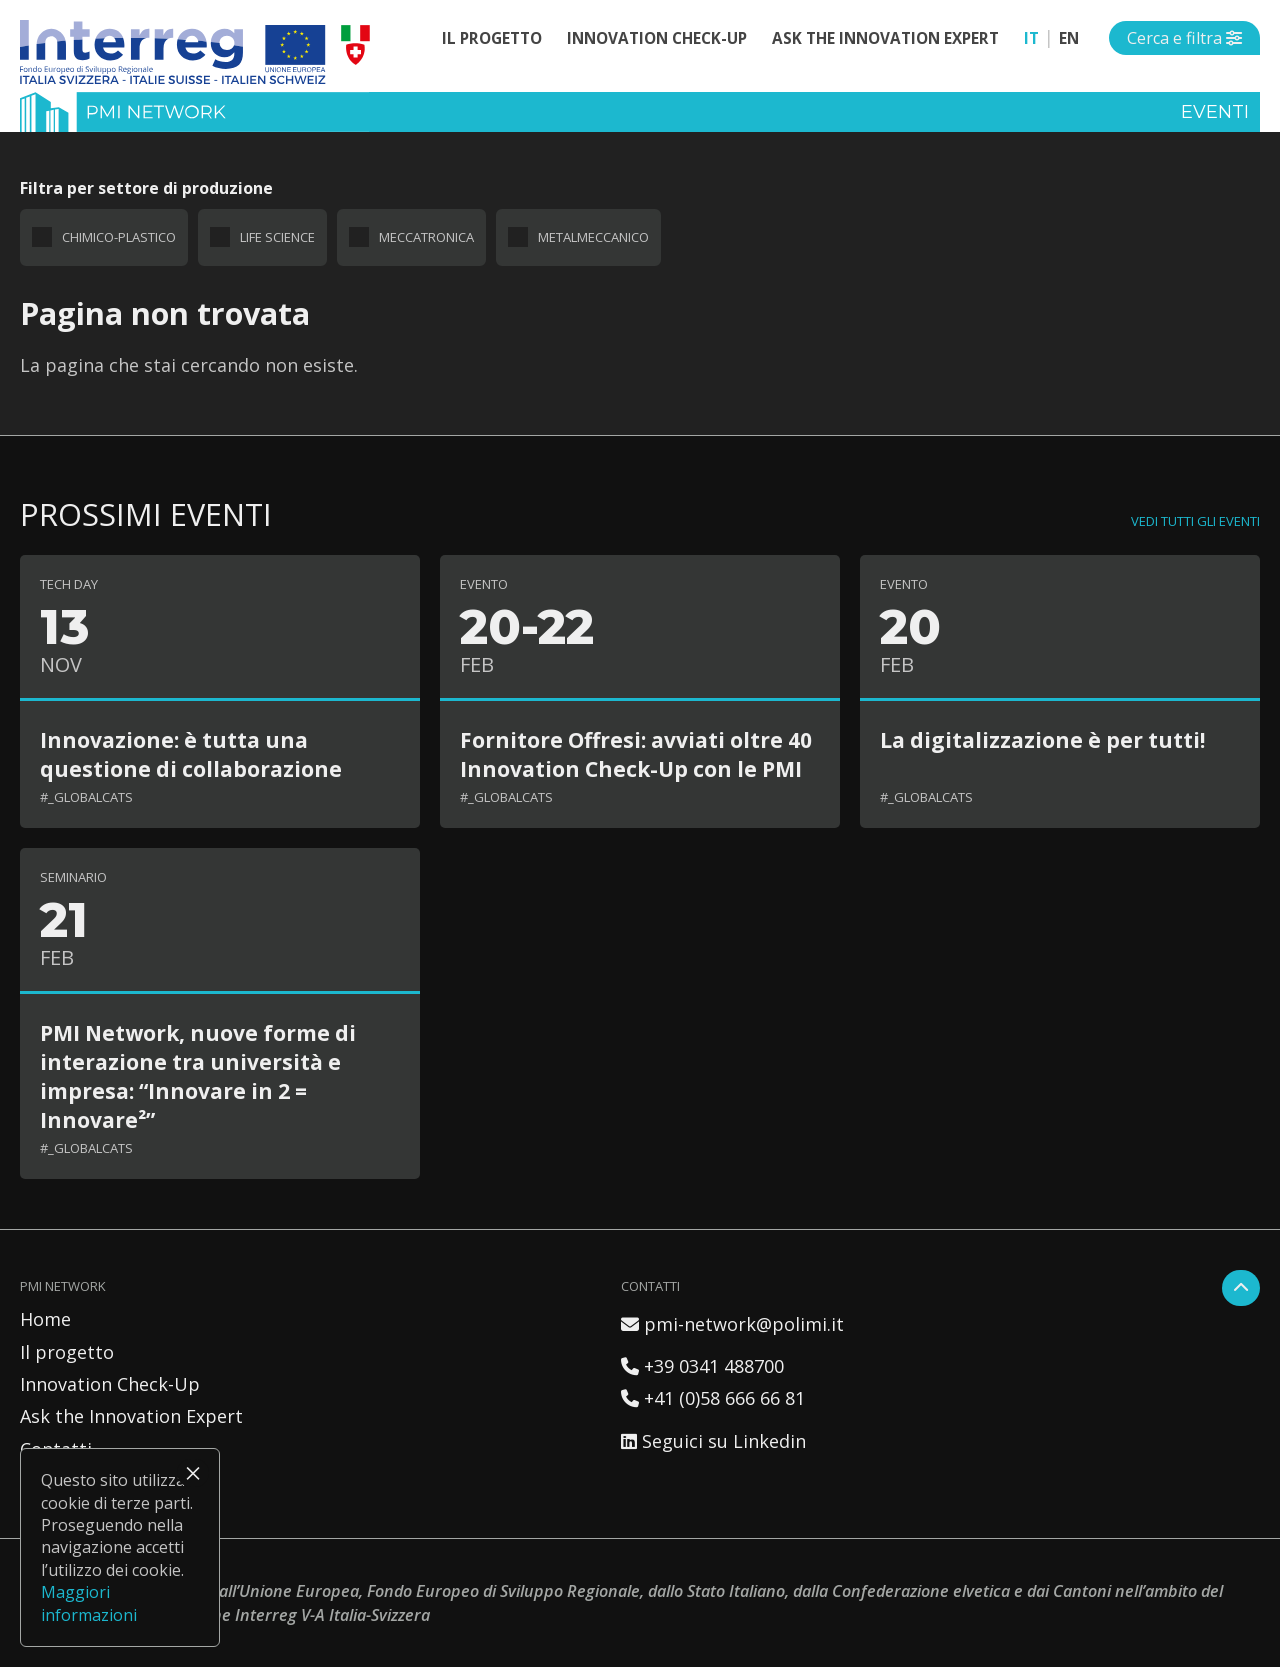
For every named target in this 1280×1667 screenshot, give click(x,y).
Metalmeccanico (593, 237)
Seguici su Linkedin (713, 1441)
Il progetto (492, 38)
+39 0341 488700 (702, 1366)
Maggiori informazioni (89, 1603)
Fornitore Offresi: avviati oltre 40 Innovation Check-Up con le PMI (636, 754)
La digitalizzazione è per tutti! (1042, 739)
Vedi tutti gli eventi (1195, 521)
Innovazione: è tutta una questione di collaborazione (191, 754)
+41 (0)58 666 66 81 (713, 1398)
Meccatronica (426, 237)
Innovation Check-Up (657, 38)
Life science (277, 237)
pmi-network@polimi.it (732, 1324)
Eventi (1215, 112)
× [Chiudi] (193, 1473)
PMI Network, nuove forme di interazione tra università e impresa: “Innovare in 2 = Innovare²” (198, 1076)
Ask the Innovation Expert (885, 38)
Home (45, 1319)
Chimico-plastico (119, 237)
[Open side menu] (1184, 38)
